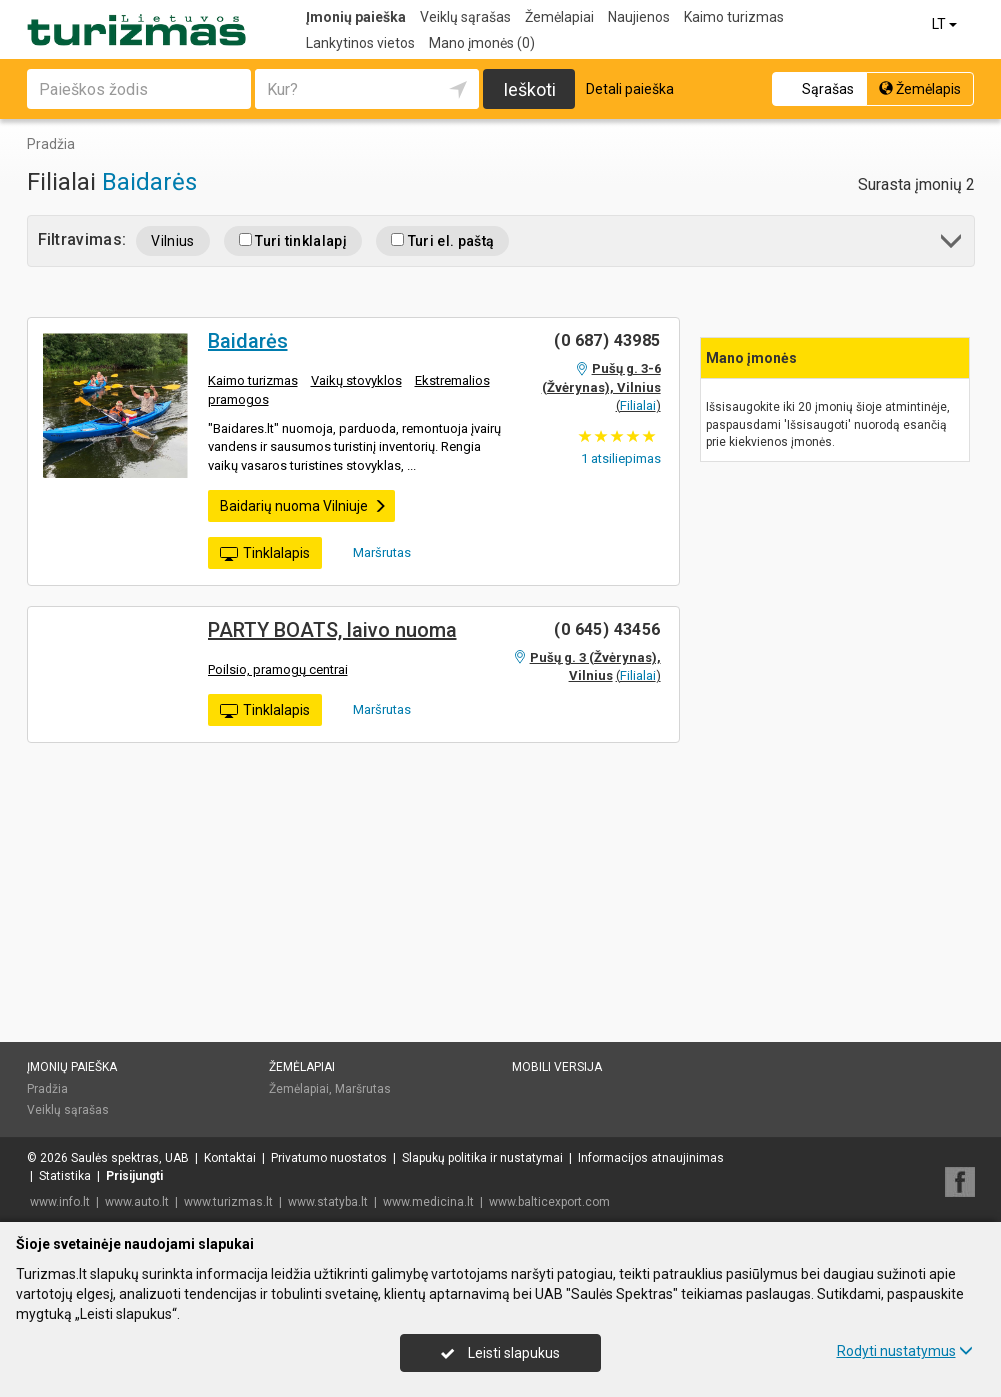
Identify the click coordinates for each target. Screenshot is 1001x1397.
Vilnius (172, 241)
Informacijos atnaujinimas (651, 1158)
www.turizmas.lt (228, 1202)
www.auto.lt (137, 1202)
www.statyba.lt (328, 1202)
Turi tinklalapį (293, 241)
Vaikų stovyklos (356, 380)
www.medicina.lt (428, 1202)
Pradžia (47, 1089)
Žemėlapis (920, 89)
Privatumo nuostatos (329, 1158)
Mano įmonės (482, 43)
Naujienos (639, 17)
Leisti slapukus (500, 1353)
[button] (952, 244)
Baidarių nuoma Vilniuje (303, 506)
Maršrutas (375, 552)
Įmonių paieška (356, 17)
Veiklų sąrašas (465, 17)
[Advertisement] (835, 457)
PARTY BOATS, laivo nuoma (332, 630)
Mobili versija (557, 1067)
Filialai (638, 405)
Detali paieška (630, 89)
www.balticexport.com (549, 1202)
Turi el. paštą (442, 241)
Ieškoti (529, 89)
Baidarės (149, 182)
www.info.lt (60, 1202)
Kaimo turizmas (734, 17)
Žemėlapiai (559, 17)
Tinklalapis (265, 554)
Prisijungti (134, 1176)
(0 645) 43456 (607, 629)
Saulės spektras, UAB (130, 1158)
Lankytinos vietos (360, 43)
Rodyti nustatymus (905, 1351)
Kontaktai (230, 1158)
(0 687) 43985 (607, 340)
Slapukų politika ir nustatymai (482, 1158)
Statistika (65, 1176)
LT (946, 24)
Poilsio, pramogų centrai (278, 669)
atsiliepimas (621, 458)
